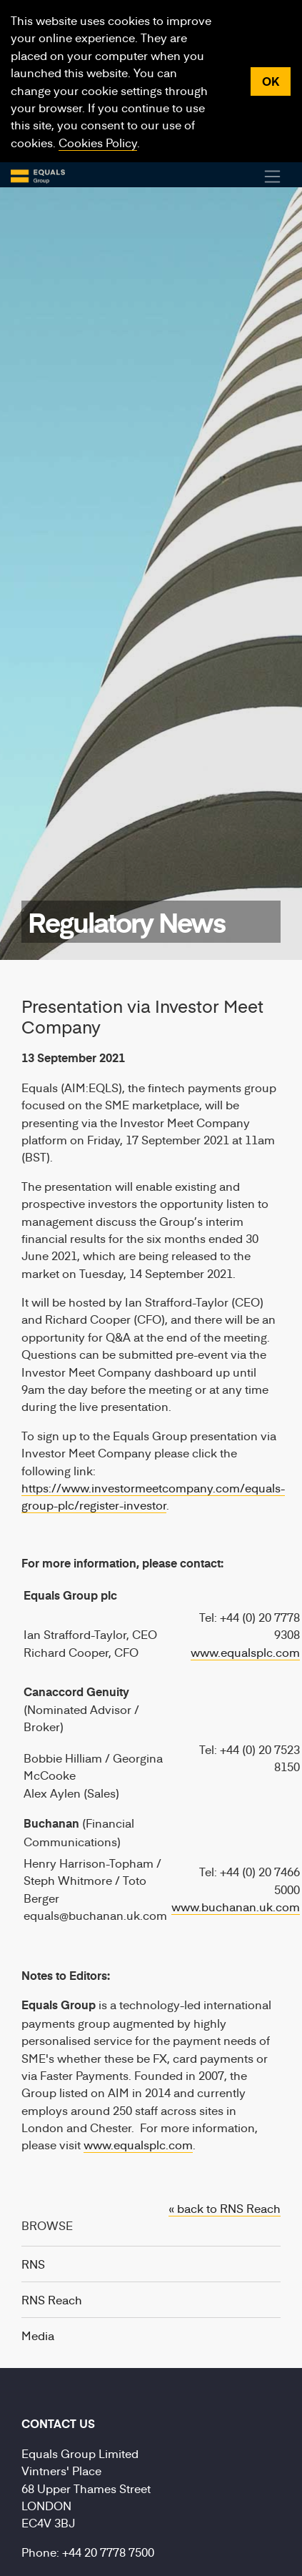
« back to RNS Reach (224, 2208)
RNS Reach (51, 2299)
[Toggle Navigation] (272, 176)
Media (37, 2335)
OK (270, 81)
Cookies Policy (98, 142)
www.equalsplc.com (245, 1652)
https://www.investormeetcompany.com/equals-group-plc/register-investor (153, 1496)
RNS (33, 2264)
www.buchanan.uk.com (235, 1906)
